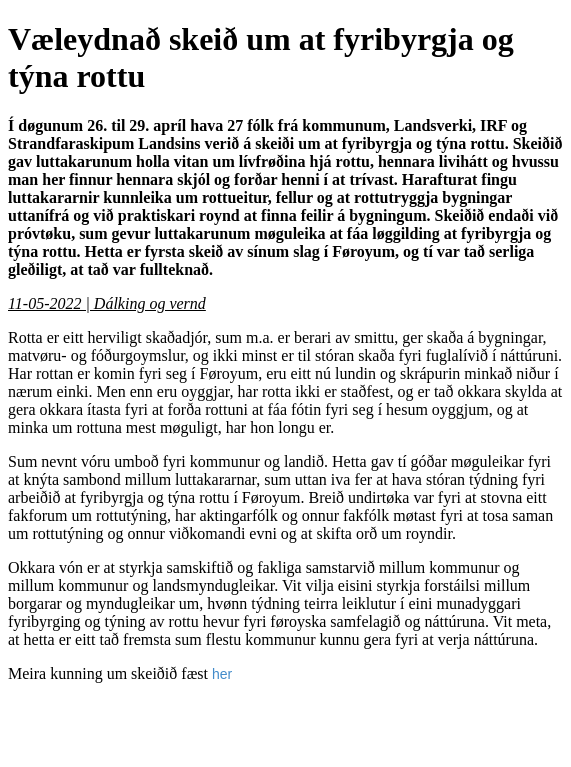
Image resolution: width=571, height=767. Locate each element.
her (222, 674)
